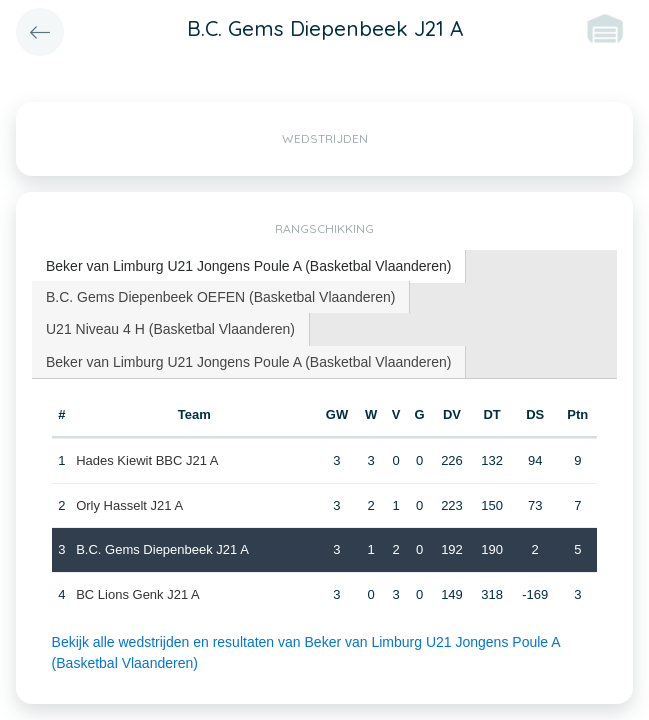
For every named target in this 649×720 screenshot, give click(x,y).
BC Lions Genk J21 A (138, 594)
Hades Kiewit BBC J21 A (147, 460)
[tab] (249, 266)
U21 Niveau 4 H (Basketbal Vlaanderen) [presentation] (170, 329)
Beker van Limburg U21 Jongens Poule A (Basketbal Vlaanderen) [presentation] (248, 266)
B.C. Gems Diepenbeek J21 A (162, 549)
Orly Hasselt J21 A (129, 505)
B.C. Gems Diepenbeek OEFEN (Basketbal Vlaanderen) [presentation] (220, 297)
